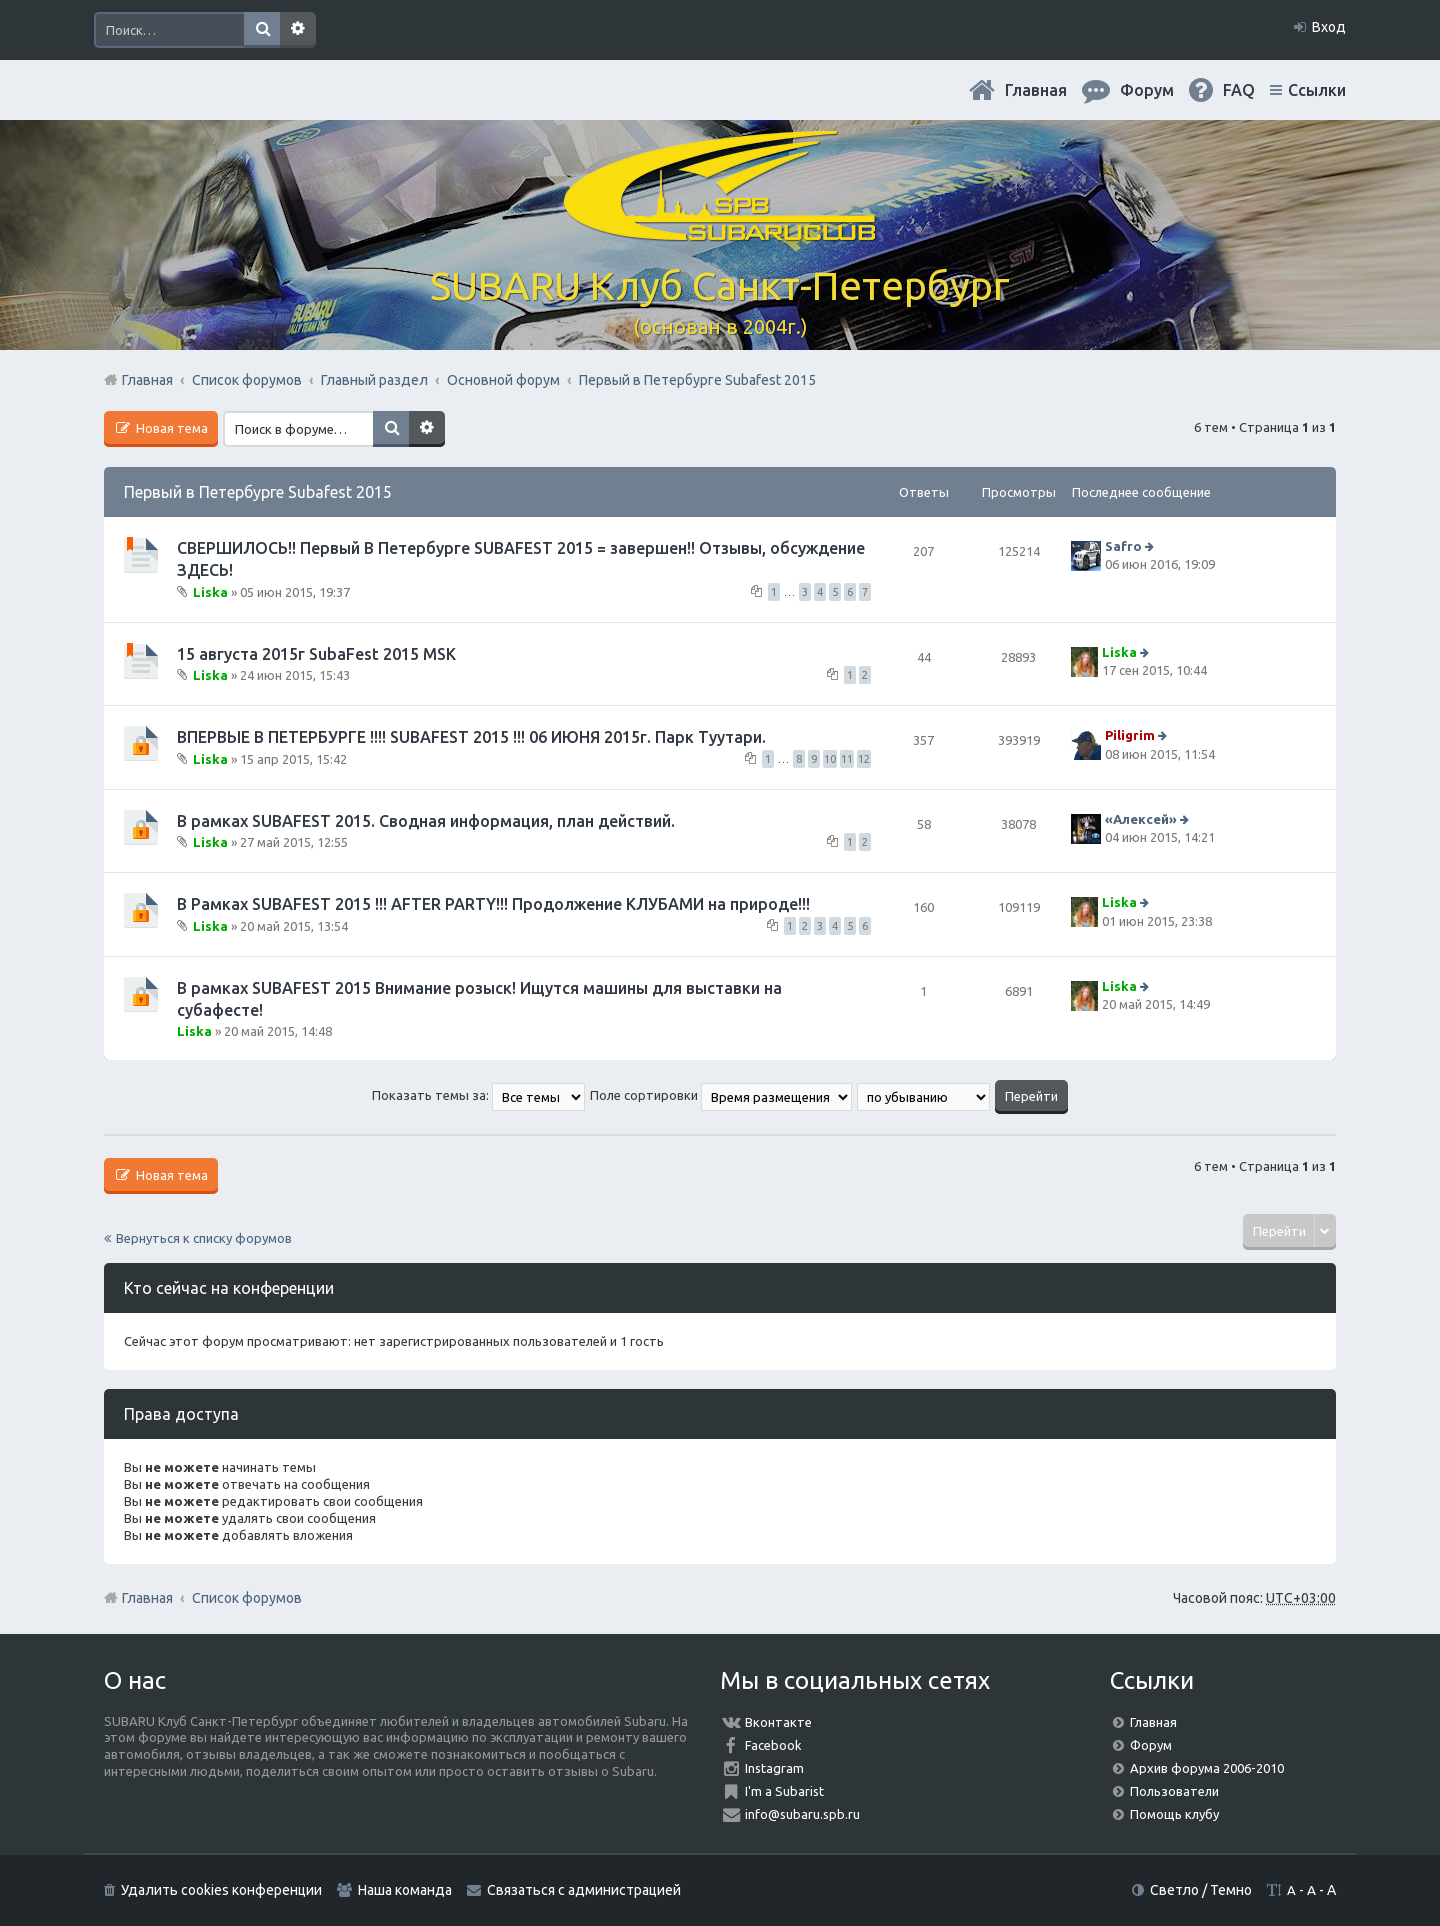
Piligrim (1130, 736)
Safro (1123, 546)
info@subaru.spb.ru (802, 1814)
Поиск (262, 30)
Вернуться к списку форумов (204, 1238)
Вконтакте (778, 1722)
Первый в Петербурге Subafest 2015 (258, 492)
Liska (210, 591)
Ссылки (1317, 90)
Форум (1151, 1745)
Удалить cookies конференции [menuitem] (221, 1890)
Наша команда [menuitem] (405, 1890)
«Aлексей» (1141, 819)
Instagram (774, 1768)
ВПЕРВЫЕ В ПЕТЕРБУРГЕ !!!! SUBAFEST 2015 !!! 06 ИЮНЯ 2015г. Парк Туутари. (471, 737)
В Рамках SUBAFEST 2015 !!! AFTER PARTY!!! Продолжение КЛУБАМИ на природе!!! (493, 904)
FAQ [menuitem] (1239, 90)
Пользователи (1174, 1791)
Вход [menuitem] (1329, 27)
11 (847, 759)
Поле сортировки (721, 1095)
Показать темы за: (478, 1095)
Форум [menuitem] (1147, 90)
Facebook (773, 1745)
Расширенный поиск (298, 30)
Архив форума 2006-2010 (1207, 1768)
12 (864, 759)
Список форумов (247, 1598)
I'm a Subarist (784, 1791)
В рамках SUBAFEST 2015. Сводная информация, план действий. (426, 821)
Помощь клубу (1174, 1814)
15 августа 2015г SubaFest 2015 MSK (316, 654)
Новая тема (170, 428)
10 (830, 759)
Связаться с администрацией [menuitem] (584, 1890)
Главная (1036, 90)
